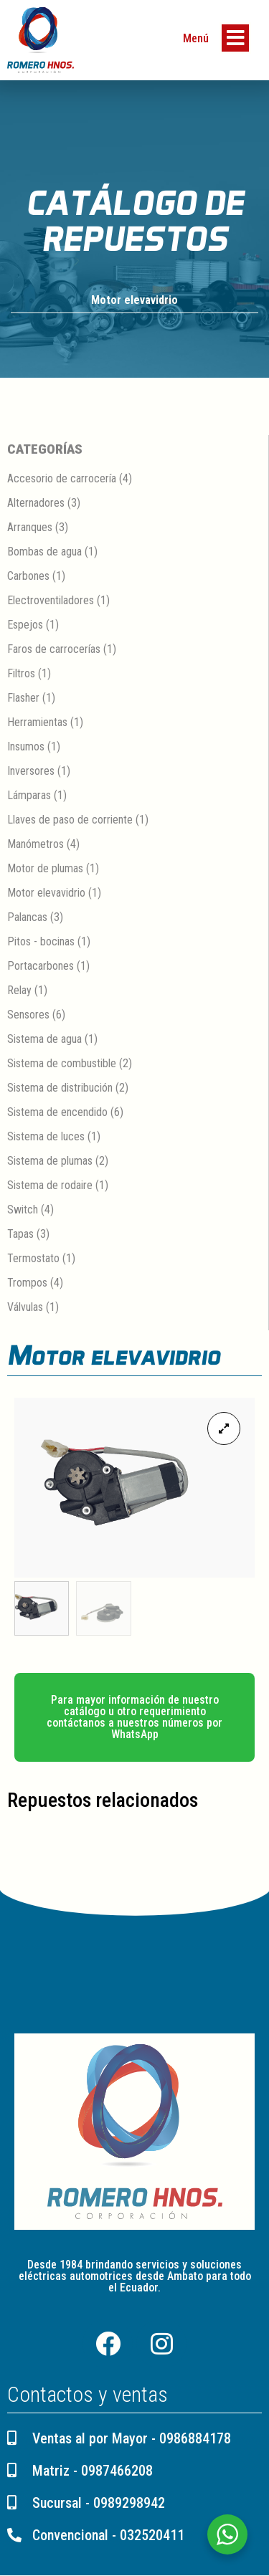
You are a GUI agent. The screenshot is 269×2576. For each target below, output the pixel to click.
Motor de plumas (45, 868)
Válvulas (25, 1307)
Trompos (27, 1282)
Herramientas (37, 722)
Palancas (27, 917)
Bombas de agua (44, 551)
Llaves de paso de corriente (70, 819)
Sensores (28, 1014)
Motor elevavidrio (134, 300)
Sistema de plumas (50, 1161)
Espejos (25, 624)
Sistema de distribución (60, 1087)
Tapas (20, 1234)
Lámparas (29, 795)
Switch (22, 1209)
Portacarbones (40, 966)
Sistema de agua (44, 1039)
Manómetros (35, 844)
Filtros (21, 673)
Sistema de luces (46, 1136)
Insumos (25, 746)
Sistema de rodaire (50, 1185)
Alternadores (36, 503)
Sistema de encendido (57, 1112)
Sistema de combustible (61, 1063)
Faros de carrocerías (53, 649)
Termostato (33, 1258)
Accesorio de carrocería (61, 478)
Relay (19, 990)
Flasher (23, 698)
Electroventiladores (50, 600)
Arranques (29, 527)
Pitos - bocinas (41, 941)
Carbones (28, 576)
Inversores (31, 771)
